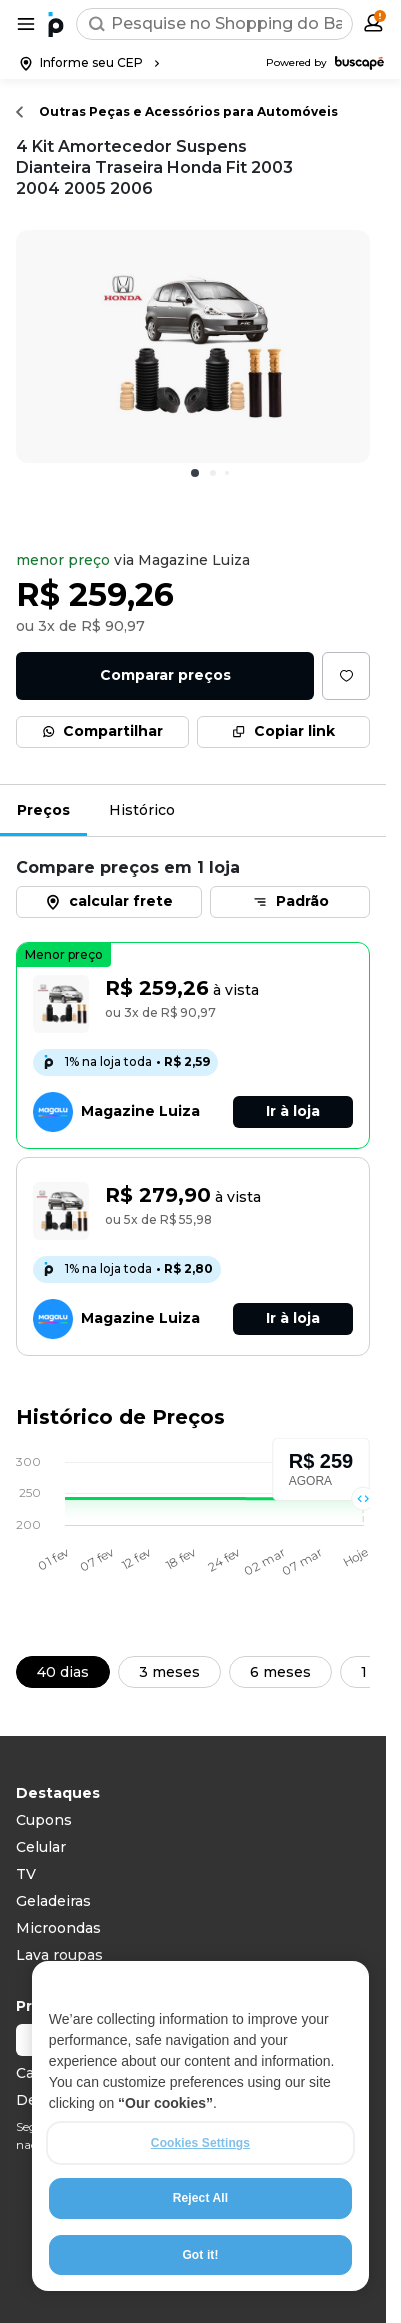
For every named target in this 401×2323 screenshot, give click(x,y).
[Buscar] (97, 24)
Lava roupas (59, 1955)
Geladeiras (53, 1901)
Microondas (58, 1928)
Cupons (44, 1820)
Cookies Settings (200, 2143)
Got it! (200, 2255)
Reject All (200, 2198)
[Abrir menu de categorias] (26, 24)
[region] (200, 2126)
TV (26, 1874)
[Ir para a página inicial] (56, 24)
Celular (41, 1847)
